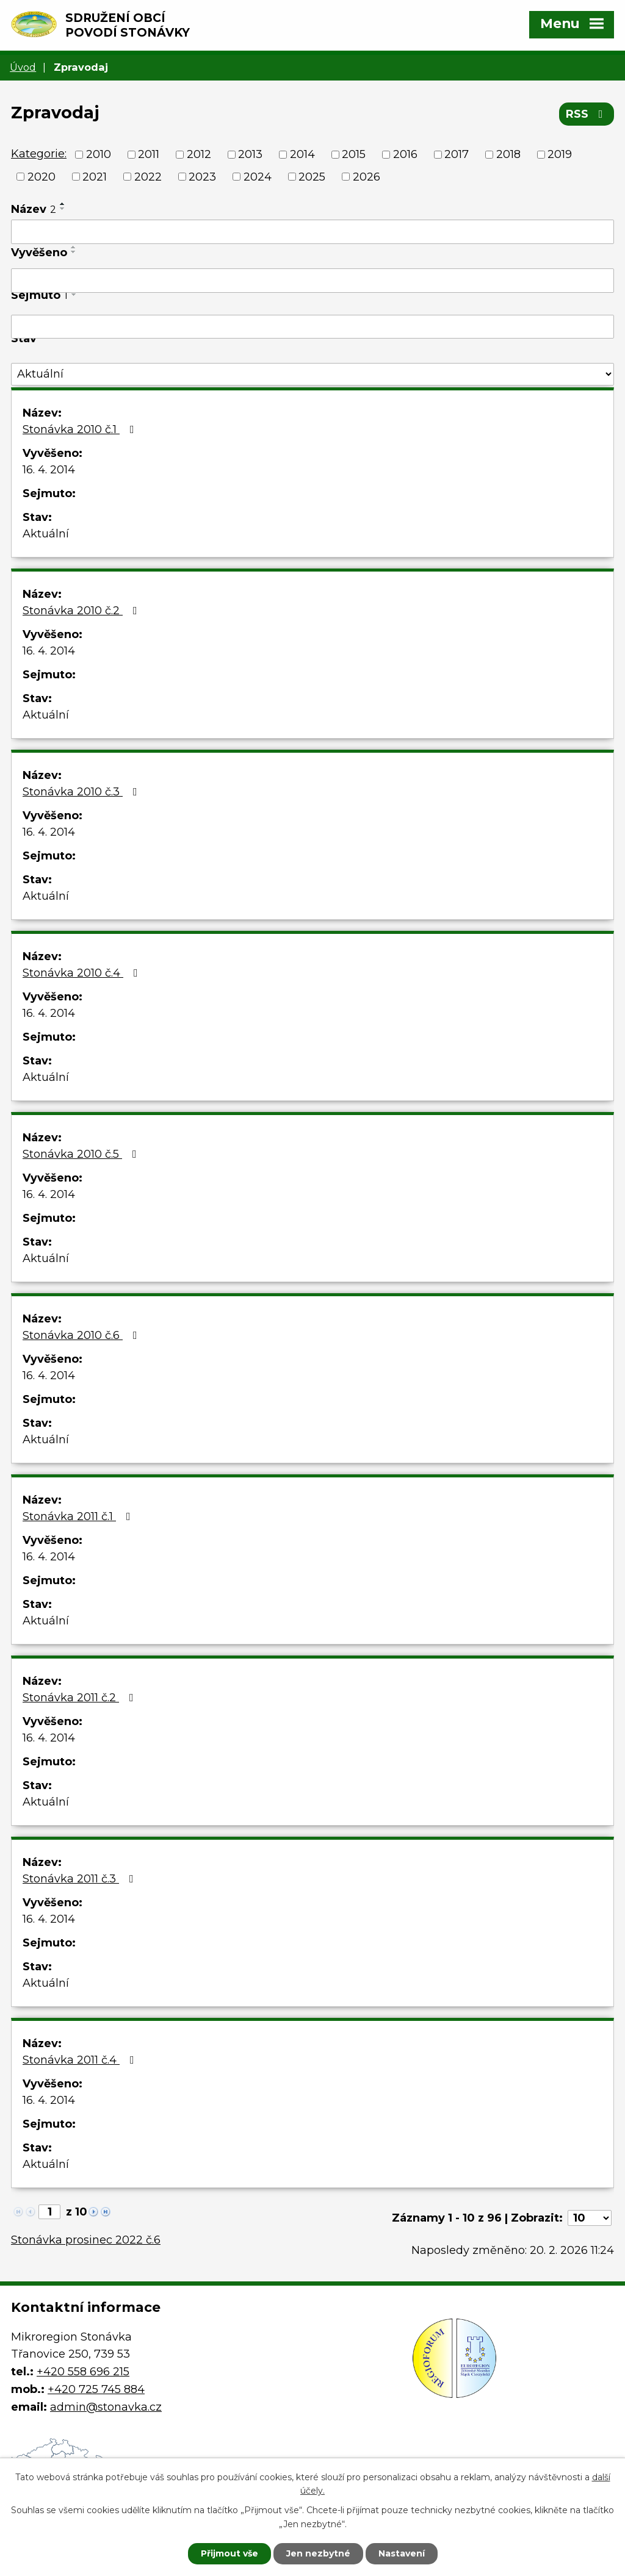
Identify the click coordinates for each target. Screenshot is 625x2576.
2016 (405, 154)
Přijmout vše (229, 2553)
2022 (148, 176)
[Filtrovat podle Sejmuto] (312, 327)
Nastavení (401, 2553)
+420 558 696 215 (83, 2371)
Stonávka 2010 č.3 (82, 791)
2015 (354, 154)
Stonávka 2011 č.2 (81, 1697)
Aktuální (46, 533)
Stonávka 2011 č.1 (79, 1516)
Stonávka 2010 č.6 (82, 1335)
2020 (41, 176)
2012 (199, 154)
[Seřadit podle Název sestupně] (63, 208)
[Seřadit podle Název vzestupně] (63, 203)
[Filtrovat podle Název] (312, 232)
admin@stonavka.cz (106, 2407)
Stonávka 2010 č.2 (82, 610)
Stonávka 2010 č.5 (82, 1154)
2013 (250, 154)
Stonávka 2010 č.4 (83, 973)
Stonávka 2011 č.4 (81, 2060)
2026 (366, 176)
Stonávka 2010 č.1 (81, 429)
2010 (98, 154)
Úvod (23, 67)
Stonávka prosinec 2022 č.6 (86, 2240)
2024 (258, 176)
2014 (302, 154)
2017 (456, 154)
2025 (311, 176)
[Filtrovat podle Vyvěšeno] (312, 280)
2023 (202, 176)
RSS (587, 114)
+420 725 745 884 (96, 2389)
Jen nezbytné (318, 2553)
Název (33, 209)
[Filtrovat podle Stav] (312, 374)
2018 (508, 154)
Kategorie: (39, 153)
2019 (559, 154)
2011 (148, 154)
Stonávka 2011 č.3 (81, 1878)
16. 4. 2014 (49, 469)
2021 (94, 176)
